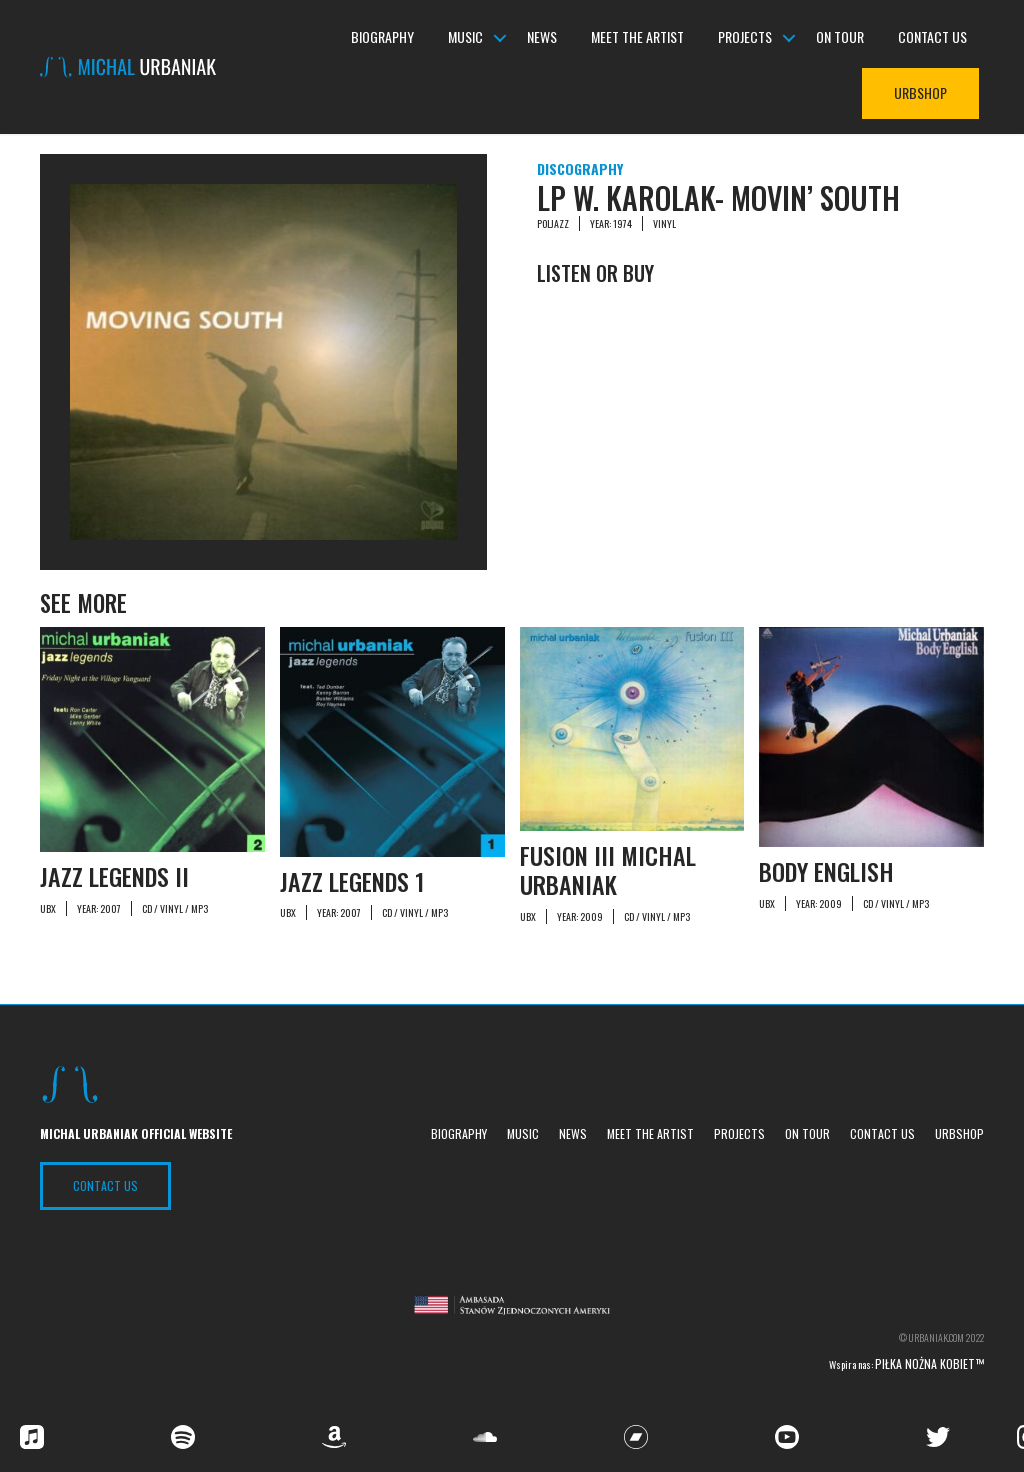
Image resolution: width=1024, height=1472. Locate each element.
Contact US (105, 1185)
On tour (840, 37)
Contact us (932, 37)
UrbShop (920, 93)
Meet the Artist (637, 37)
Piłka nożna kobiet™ (929, 1363)
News (542, 37)
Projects (745, 37)
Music (465, 37)
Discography (580, 168)
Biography (382, 37)
